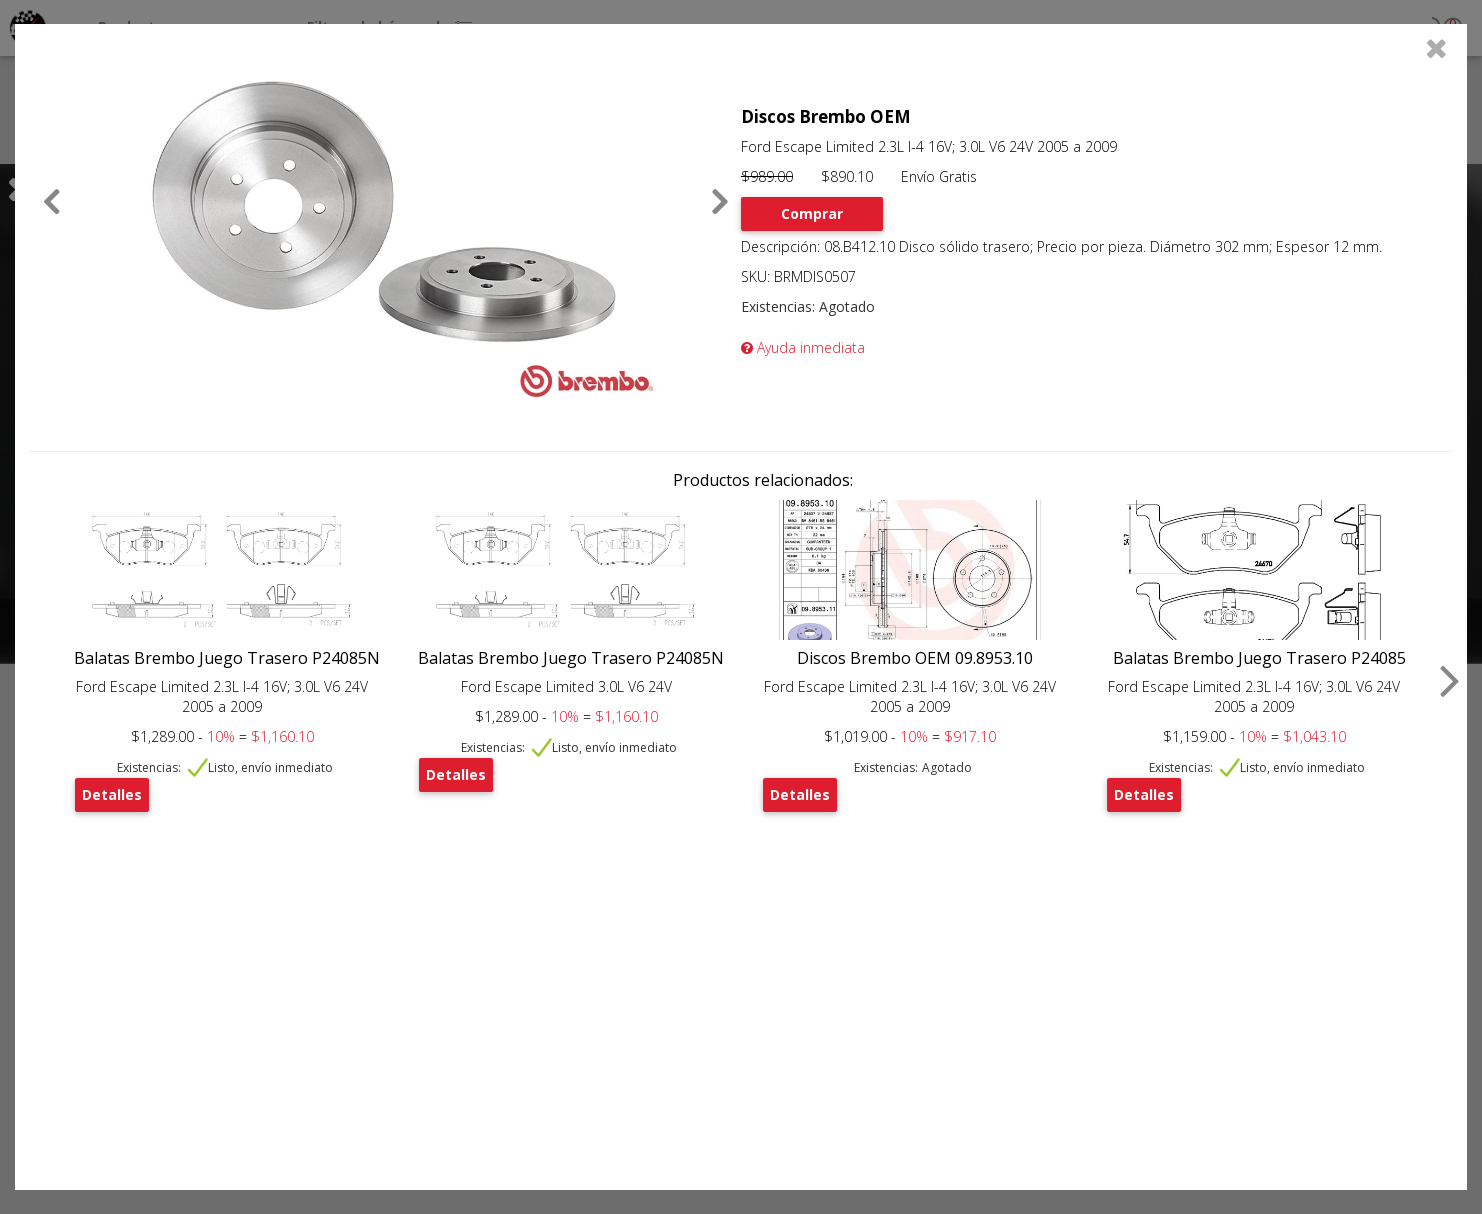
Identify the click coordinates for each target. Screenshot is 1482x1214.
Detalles (112, 794)
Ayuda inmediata (803, 347)
